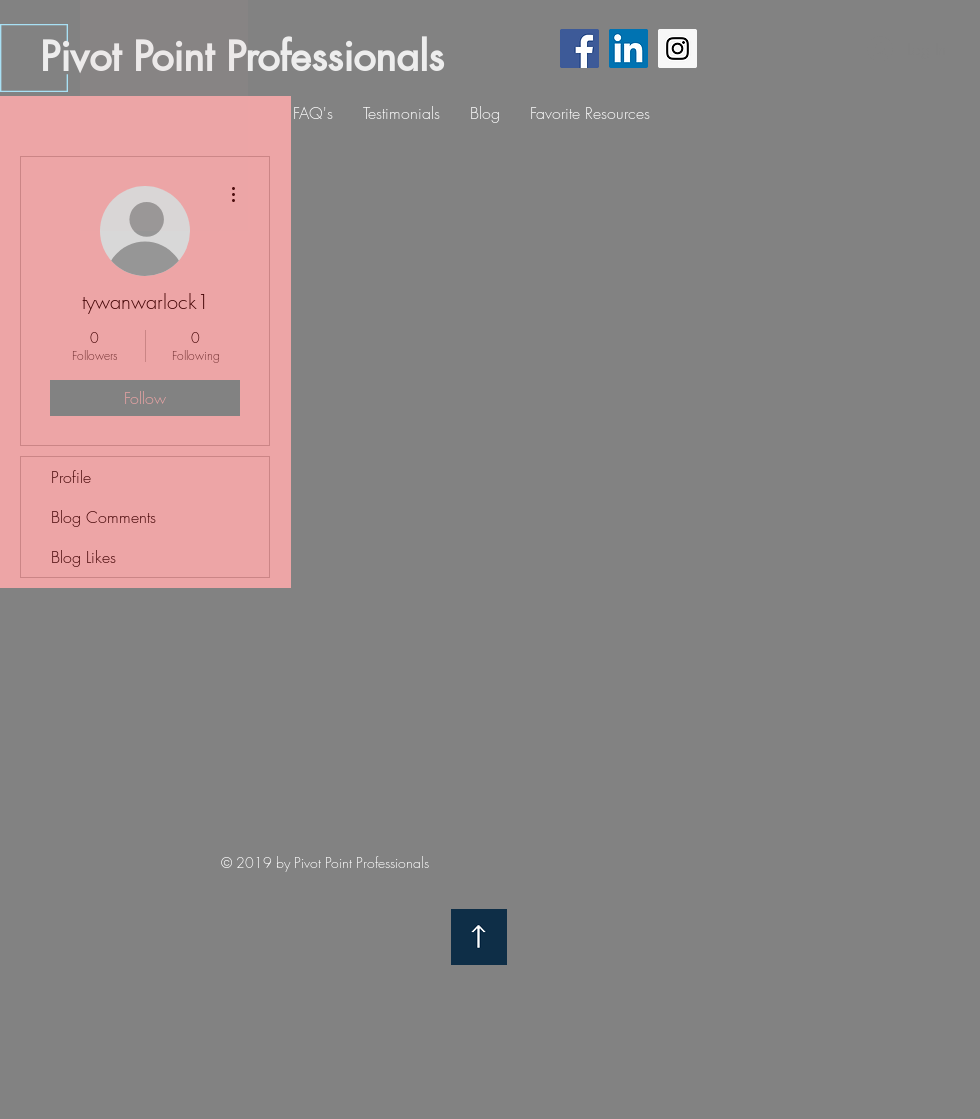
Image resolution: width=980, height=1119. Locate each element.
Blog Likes (83, 557)
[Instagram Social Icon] (677, 48)
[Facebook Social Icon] (579, 48)
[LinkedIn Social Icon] (628, 48)
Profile (71, 477)
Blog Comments (103, 517)
